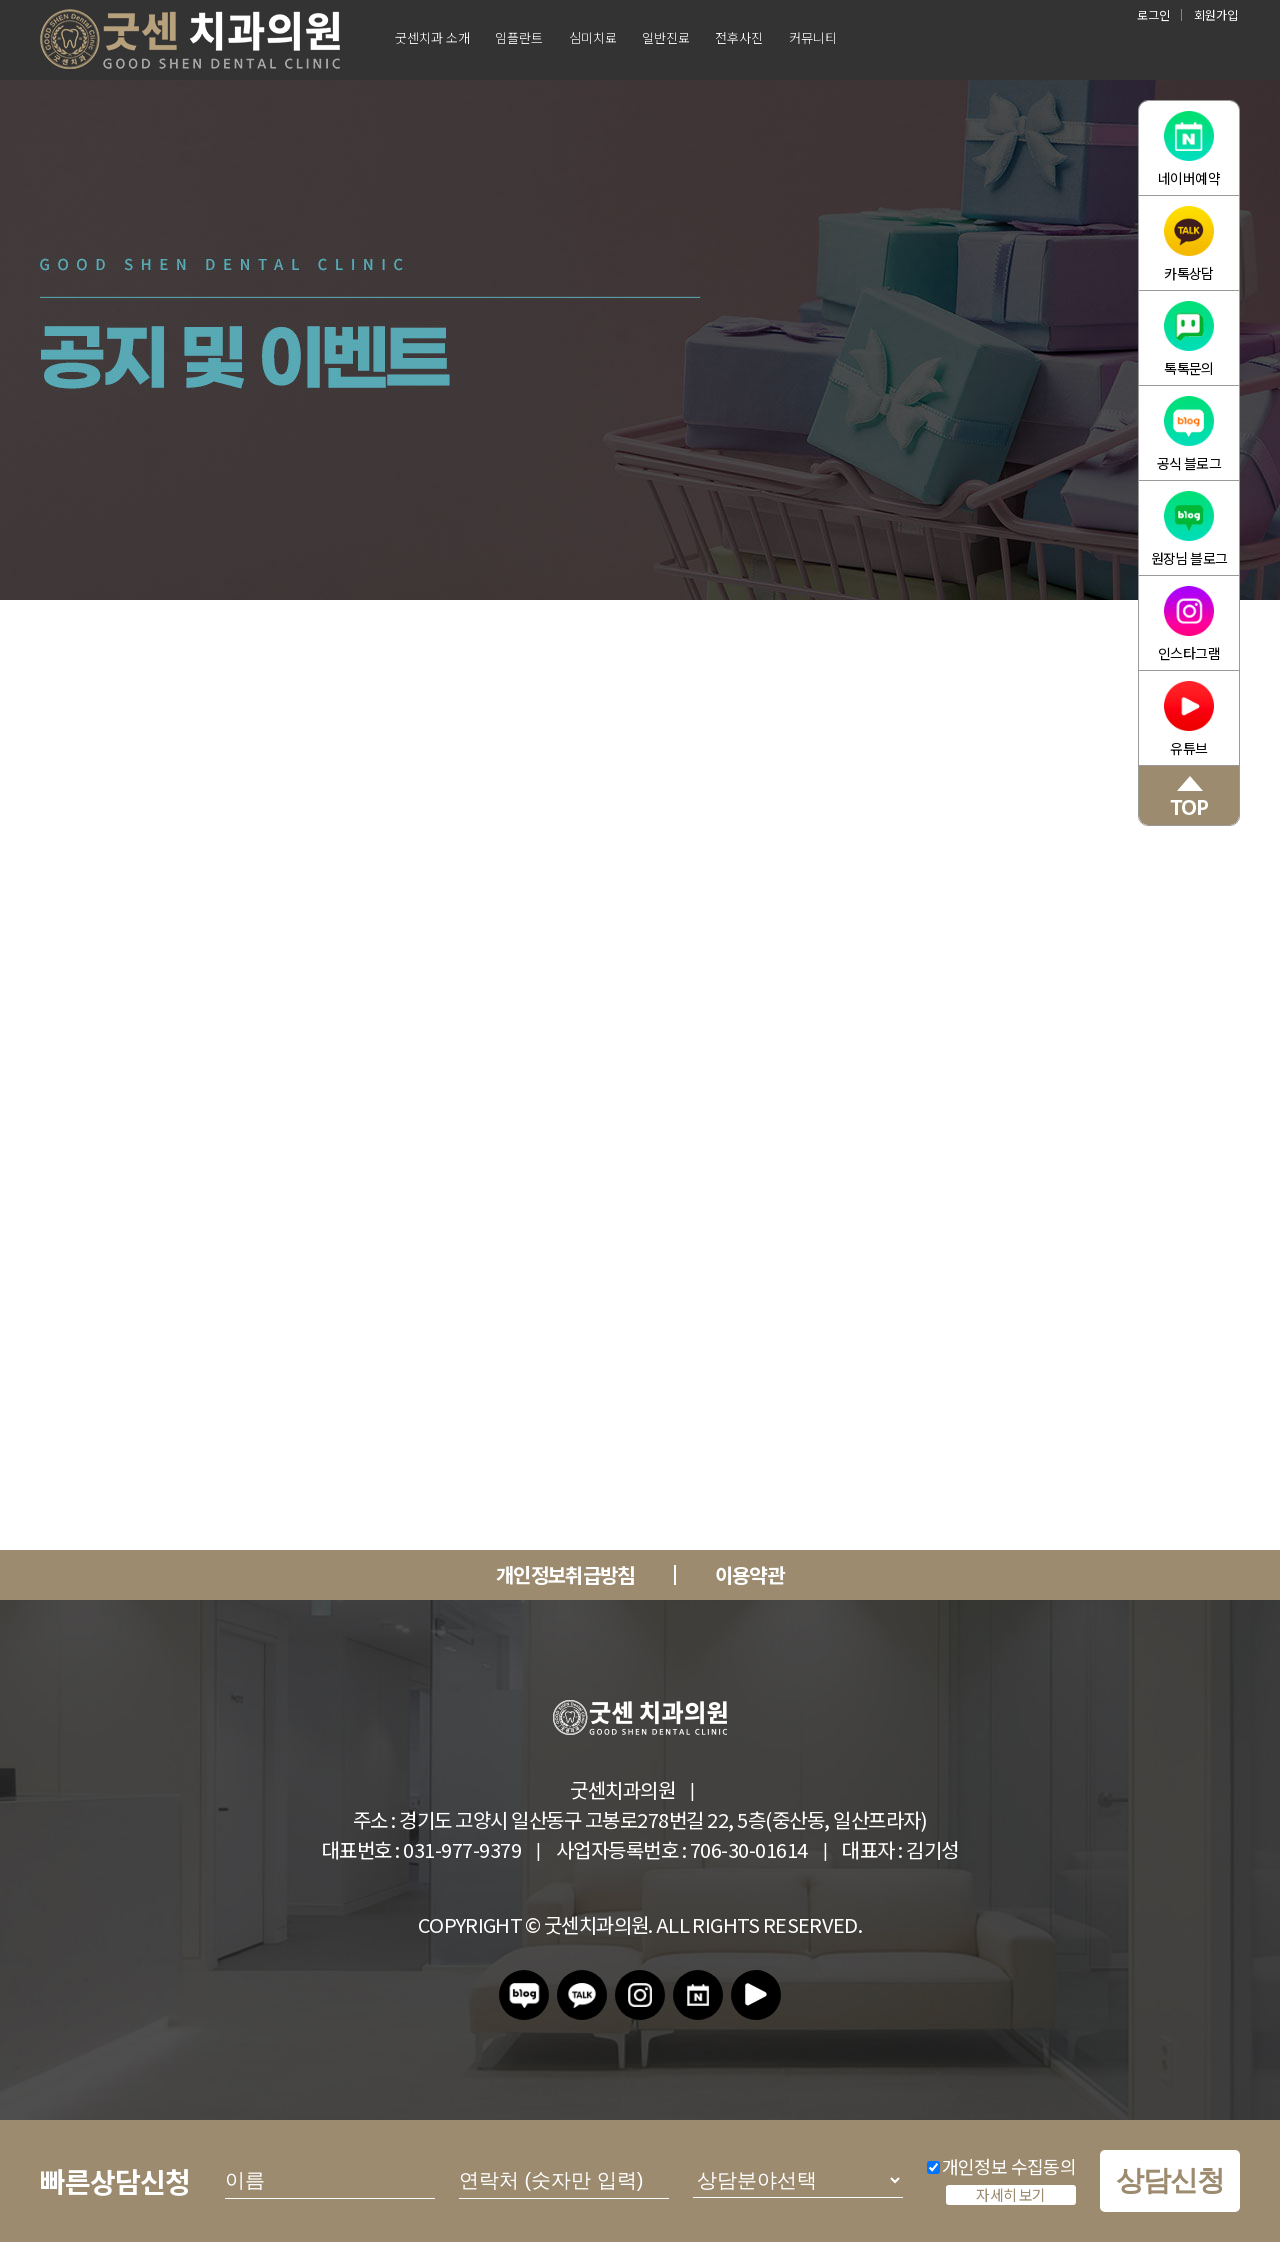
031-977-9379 (462, 1849)
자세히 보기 (1010, 2195)
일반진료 (666, 37)
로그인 (1153, 14)
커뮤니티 (813, 37)
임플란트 (519, 37)
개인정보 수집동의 (1001, 2166)
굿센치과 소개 (432, 37)
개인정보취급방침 (565, 1574)
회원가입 (1216, 14)
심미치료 (593, 37)
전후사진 (739, 37)
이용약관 (749, 1574)
